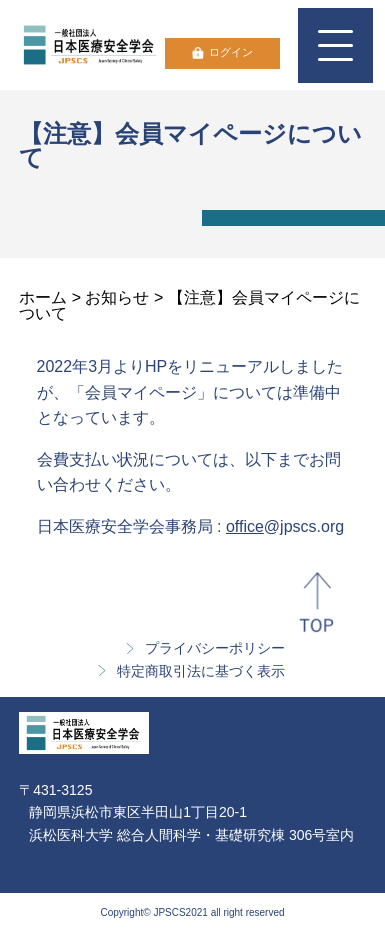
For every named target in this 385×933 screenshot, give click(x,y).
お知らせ (117, 297)
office (245, 526)
